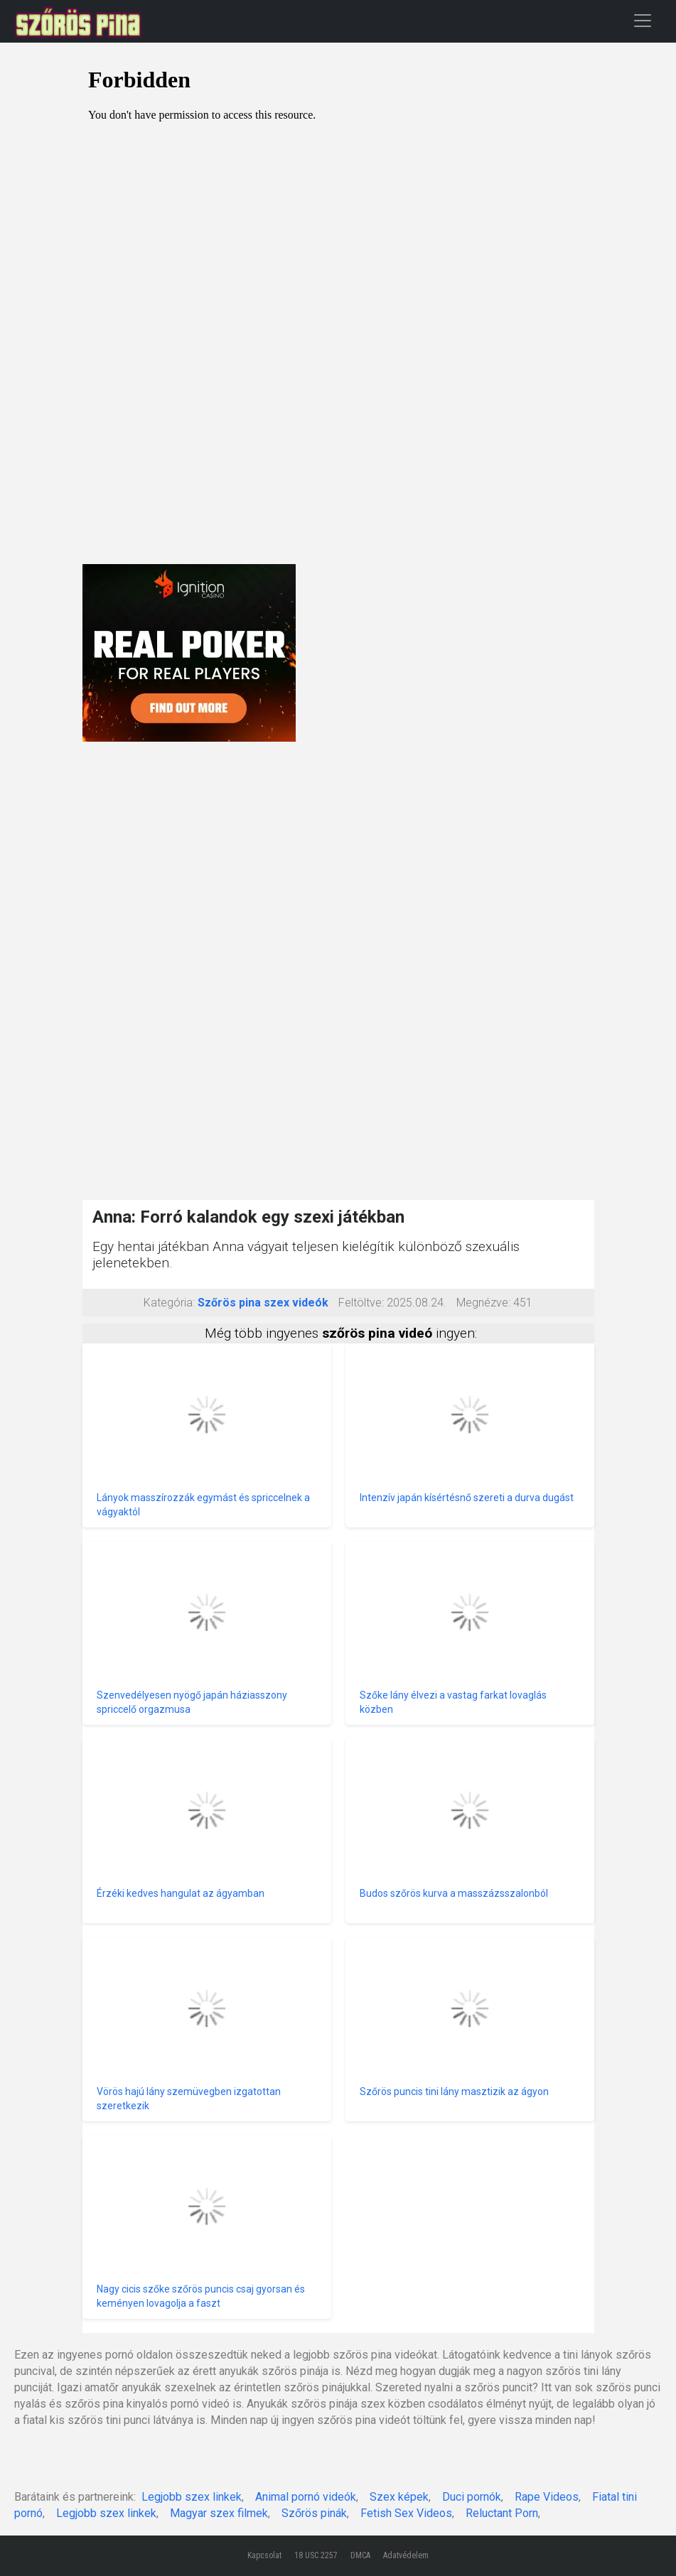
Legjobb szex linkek (191, 2497)
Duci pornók (471, 2497)
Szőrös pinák (314, 2513)
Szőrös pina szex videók (263, 1302)
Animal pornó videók (305, 2497)
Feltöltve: (361, 1302)
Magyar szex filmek (219, 2513)
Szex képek (399, 2497)
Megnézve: (483, 1302)
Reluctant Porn (502, 2513)
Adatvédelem (406, 2555)
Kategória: (169, 1302)
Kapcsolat (264, 2555)
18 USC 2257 (316, 2555)
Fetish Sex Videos (406, 2513)
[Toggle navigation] (642, 20)
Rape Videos (547, 2497)
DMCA (360, 2555)
